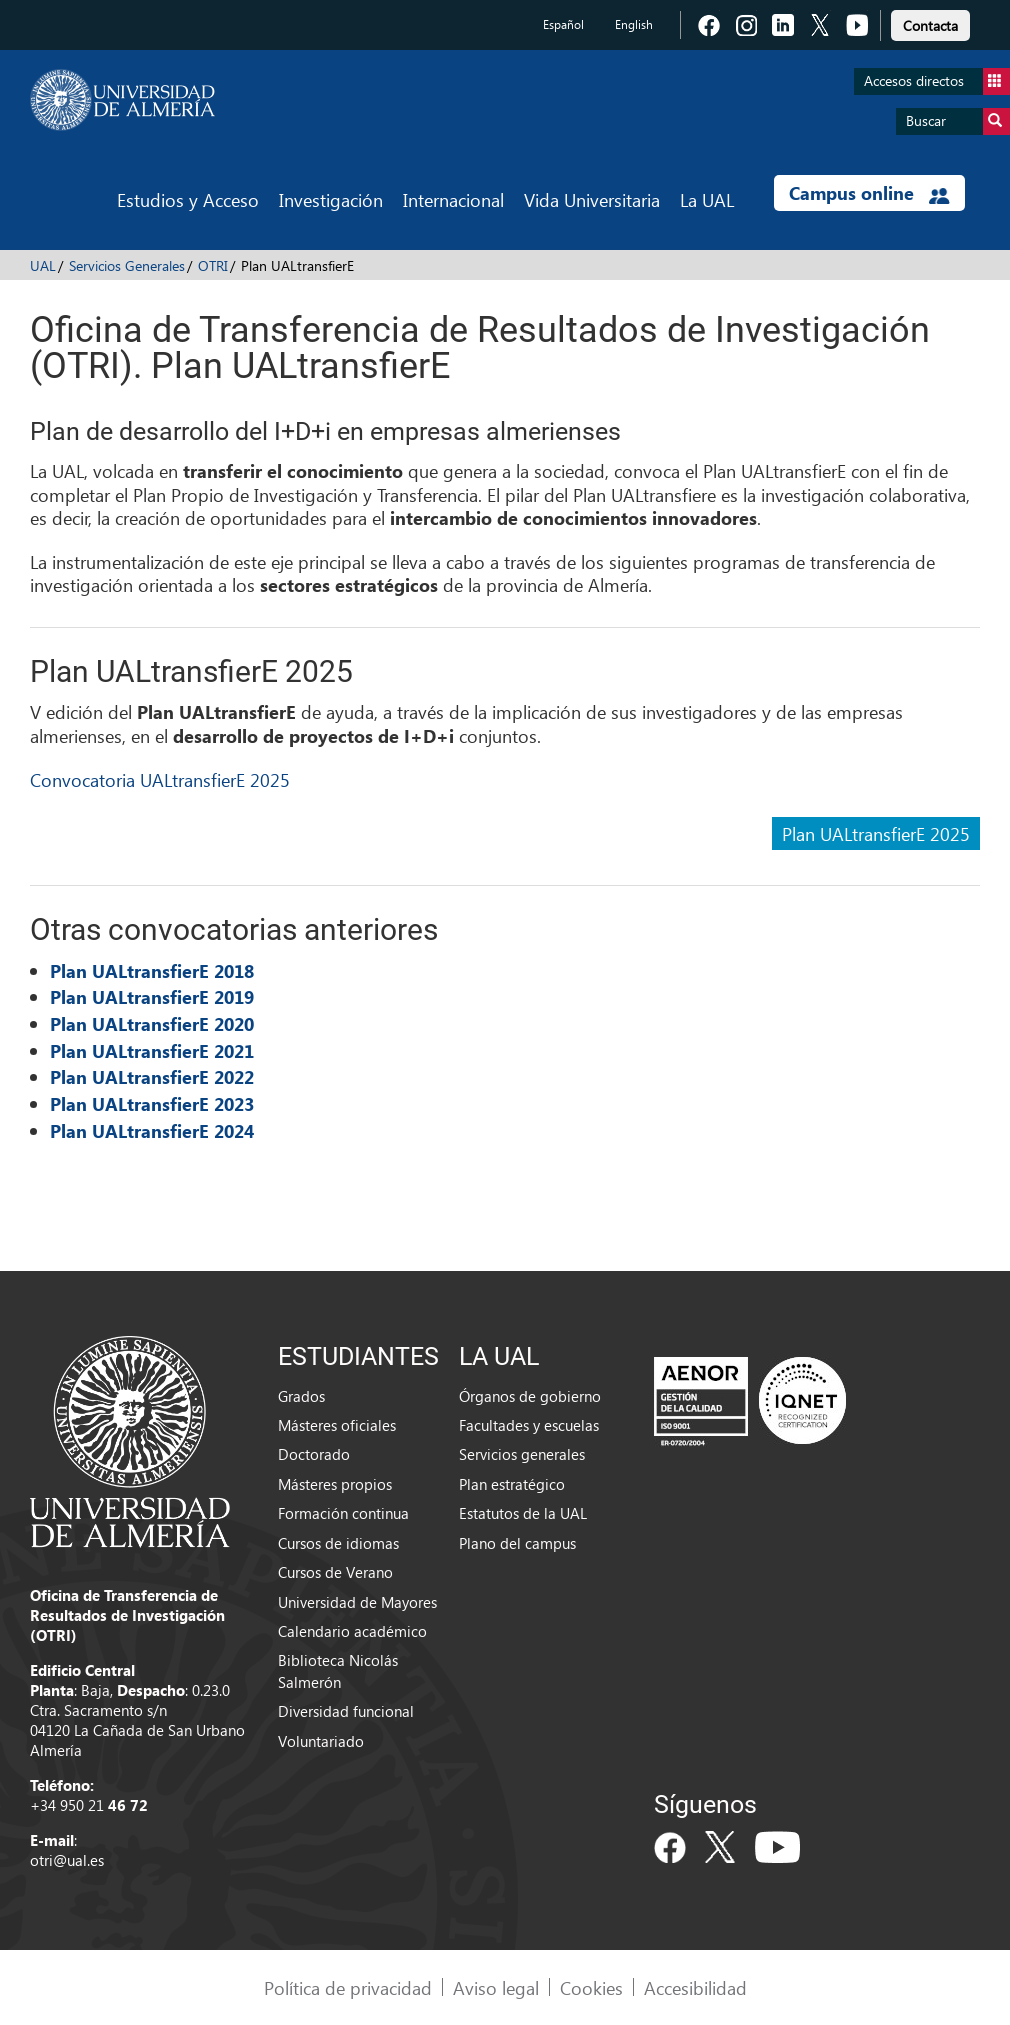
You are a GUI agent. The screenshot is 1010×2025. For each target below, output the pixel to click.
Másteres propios (335, 1484)
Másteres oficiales (337, 1425)
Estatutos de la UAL (523, 1513)
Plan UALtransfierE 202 (147, 1104)
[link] (930, 22)
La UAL (707, 199)
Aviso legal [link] (496, 1987)
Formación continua (343, 1513)
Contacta (930, 25)
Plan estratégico (512, 1484)
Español (563, 24)
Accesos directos (937, 81)
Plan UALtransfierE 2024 (152, 1131)
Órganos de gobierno (530, 1396)
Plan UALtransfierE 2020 (152, 1024)
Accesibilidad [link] (695, 1987)
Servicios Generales (127, 265)
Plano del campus (517, 1543)
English (634, 24)
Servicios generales (522, 1454)
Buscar (958, 121)
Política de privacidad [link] (348, 1987)
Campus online (869, 193)
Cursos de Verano (335, 1572)
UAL (43, 265)
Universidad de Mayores (357, 1602)
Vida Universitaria (592, 199)
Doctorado (314, 1454)
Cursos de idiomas (338, 1543)
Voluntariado (321, 1741)
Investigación (331, 199)
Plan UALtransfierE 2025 (876, 833)
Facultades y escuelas (529, 1425)
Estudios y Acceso (188, 199)
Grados (301, 1396)
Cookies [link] (591, 1987)
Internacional (453, 199)
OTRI (213, 265)
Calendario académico (352, 1631)
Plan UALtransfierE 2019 (152, 997)
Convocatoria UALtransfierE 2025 (160, 779)
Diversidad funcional (346, 1711)
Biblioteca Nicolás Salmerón (338, 1670)
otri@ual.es (67, 1860)
